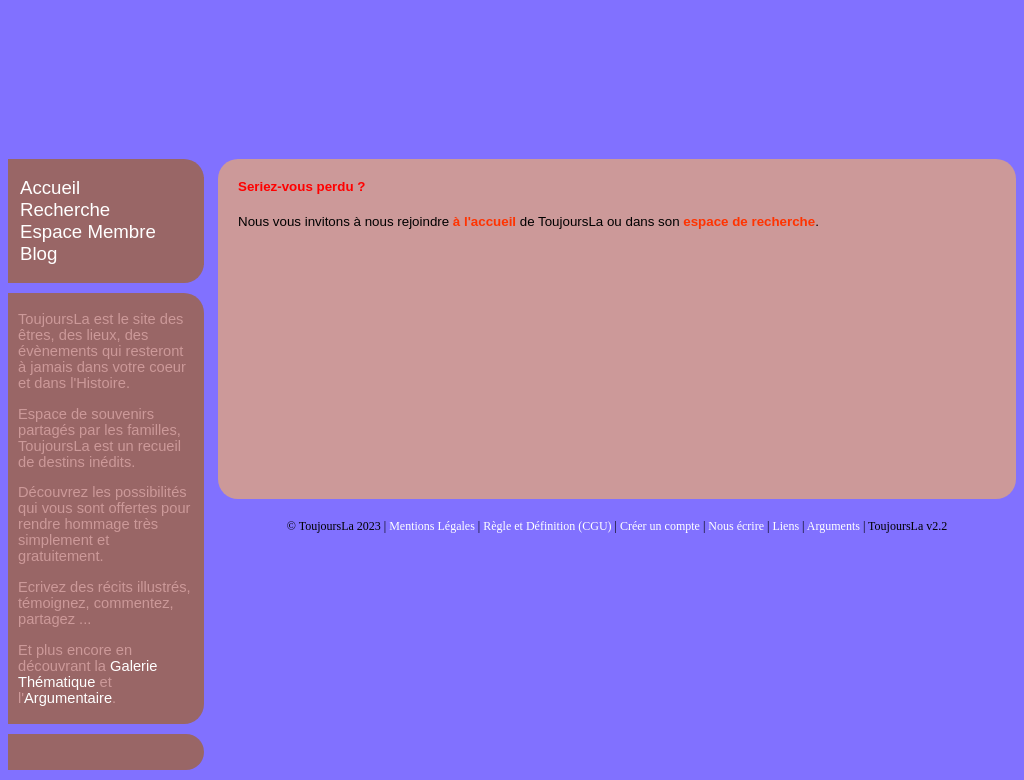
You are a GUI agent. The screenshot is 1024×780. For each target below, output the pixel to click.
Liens (785, 526)
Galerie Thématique (87, 674)
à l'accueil (484, 221)
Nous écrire (736, 526)
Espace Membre (88, 231)
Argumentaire (68, 698)
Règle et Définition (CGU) (547, 526)
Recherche (65, 209)
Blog (38, 253)
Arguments (833, 526)
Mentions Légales (432, 526)
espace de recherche (749, 221)
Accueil (50, 187)
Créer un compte (660, 526)
